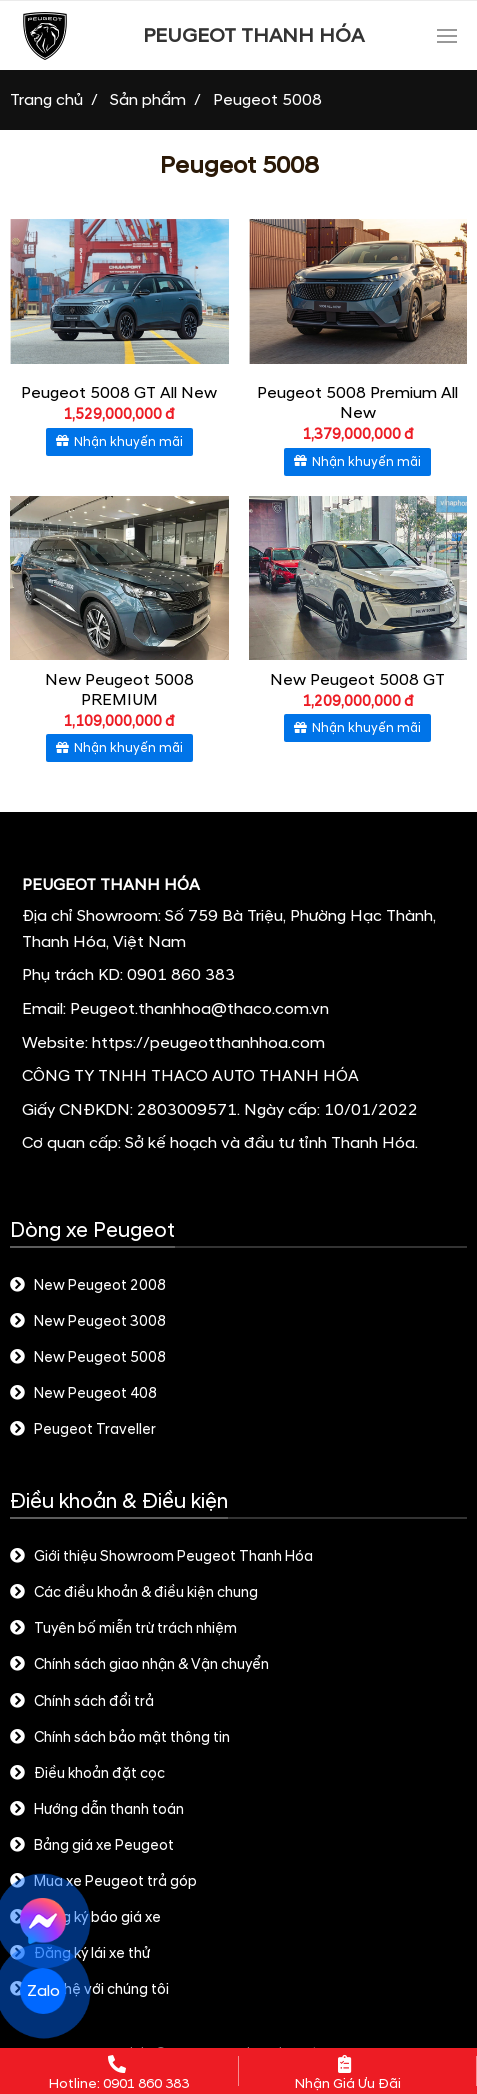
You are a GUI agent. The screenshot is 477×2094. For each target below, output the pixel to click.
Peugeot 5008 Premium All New (357, 403)
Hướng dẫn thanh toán (97, 1810)
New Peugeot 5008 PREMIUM (119, 690)
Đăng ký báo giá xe (85, 1918)
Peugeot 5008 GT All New (119, 393)
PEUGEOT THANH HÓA (253, 36)
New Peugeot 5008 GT (357, 680)
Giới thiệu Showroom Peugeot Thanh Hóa (161, 1557)
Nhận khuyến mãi (119, 442)
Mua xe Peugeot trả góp (103, 1882)
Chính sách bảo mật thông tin (120, 1738)
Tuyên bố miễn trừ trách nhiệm (123, 1629)
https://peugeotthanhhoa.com (208, 1043)
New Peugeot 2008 (88, 1286)
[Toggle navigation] (447, 36)
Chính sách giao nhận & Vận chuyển (139, 1665)
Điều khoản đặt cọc (87, 1774)
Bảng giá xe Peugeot (92, 1846)
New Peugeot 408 (83, 1394)
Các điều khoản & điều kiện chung (134, 1593)
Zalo (43, 1991)
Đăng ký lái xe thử (80, 1954)
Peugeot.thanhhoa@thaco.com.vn (199, 1009)
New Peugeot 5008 (88, 1358)
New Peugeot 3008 (88, 1322)
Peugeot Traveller (83, 1430)
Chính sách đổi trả (82, 1702)
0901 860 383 (181, 975)
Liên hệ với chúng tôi (89, 1990)
